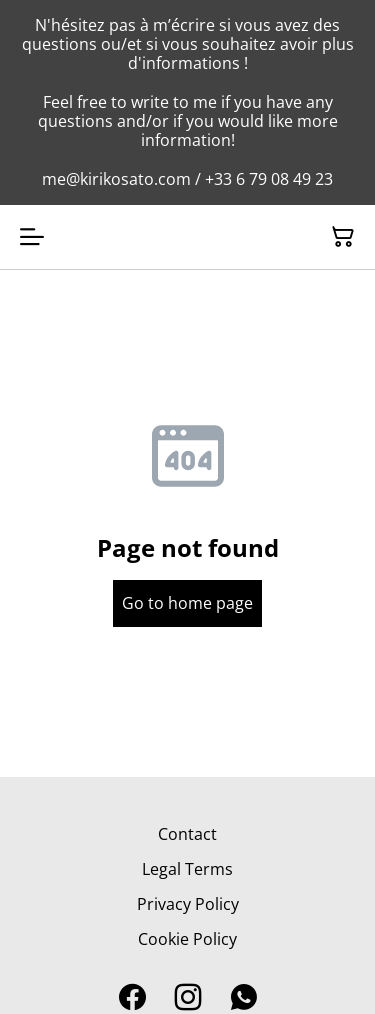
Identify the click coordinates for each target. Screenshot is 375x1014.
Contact (187, 834)
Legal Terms (187, 869)
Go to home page (187, 603)
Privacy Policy (188, 904)
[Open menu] (32, 237)
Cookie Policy (187, 939)
